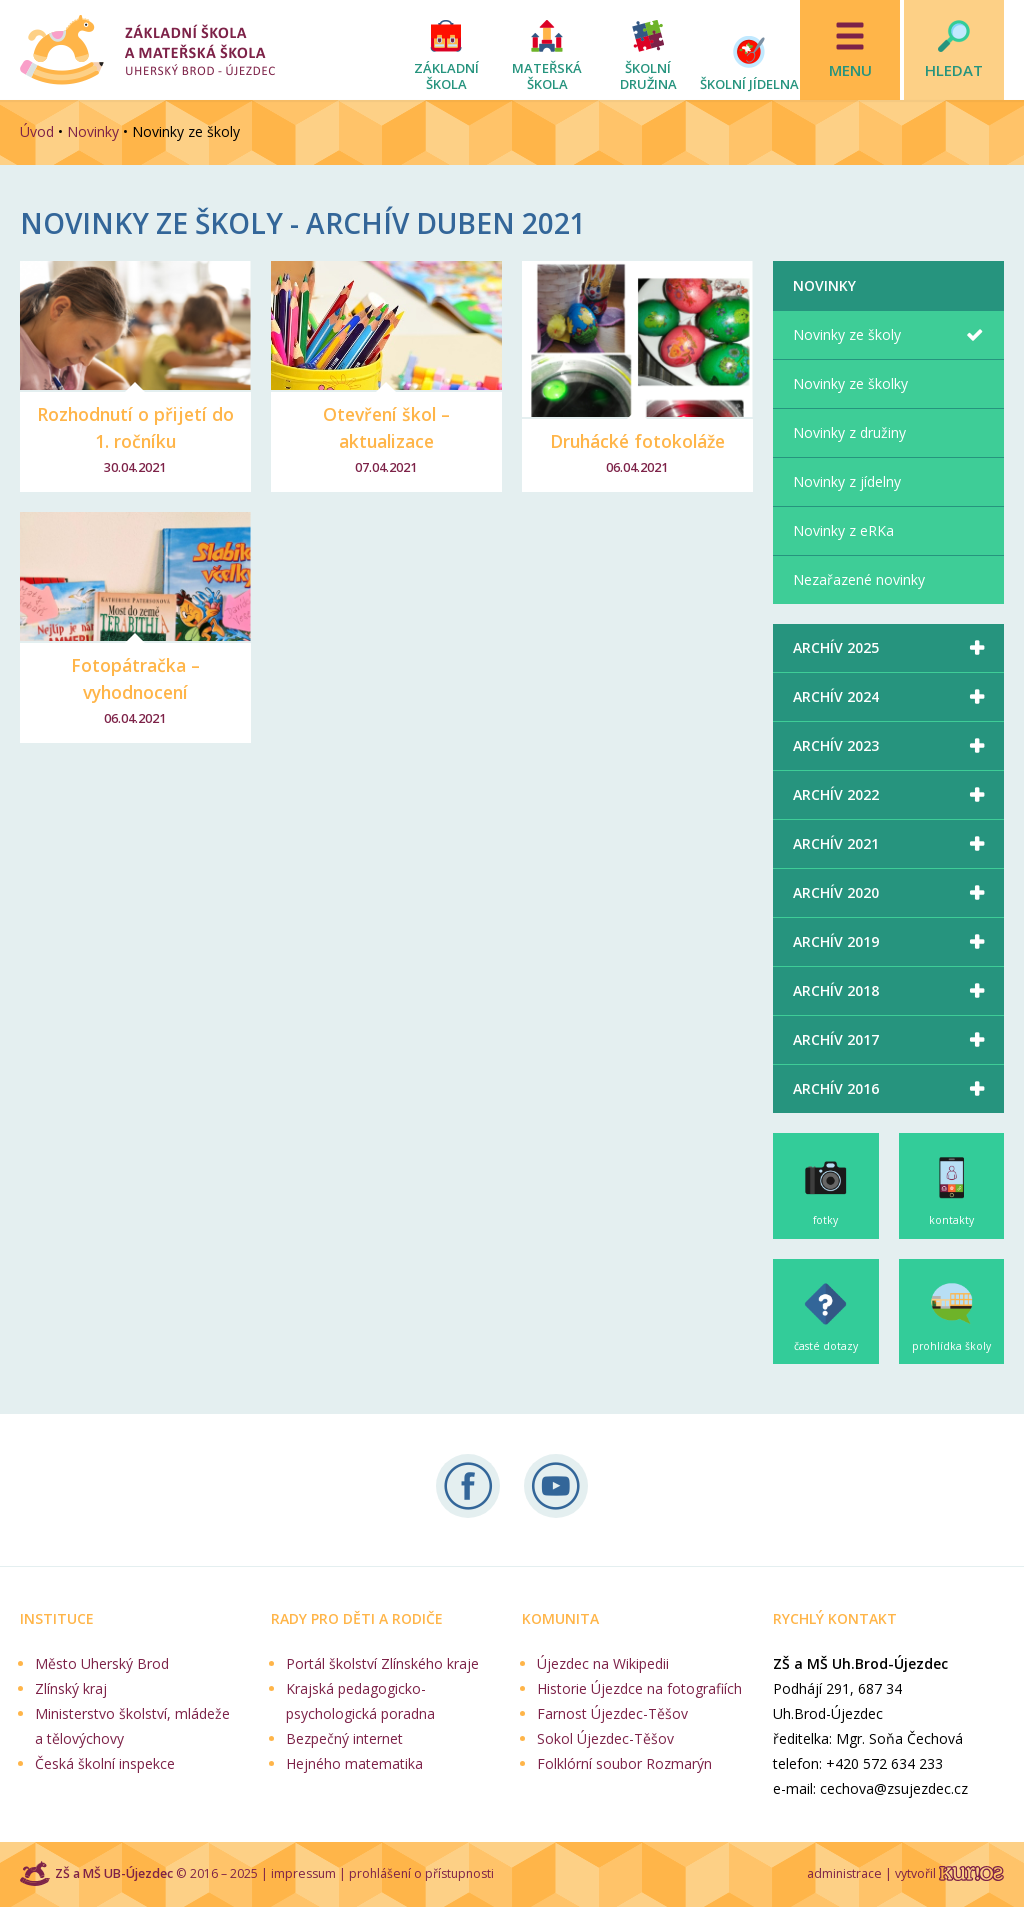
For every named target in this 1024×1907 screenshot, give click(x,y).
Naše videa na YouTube (556, 1486)
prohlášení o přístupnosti (421, 1873)
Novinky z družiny (849, 432)
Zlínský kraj (71, 1688)
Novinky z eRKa (843, 530)
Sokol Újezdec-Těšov (605, 1738)
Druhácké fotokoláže (637, 441)
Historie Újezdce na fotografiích (639, 1688)
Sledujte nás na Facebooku (468, 1486)
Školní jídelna (749, 84)
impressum (303, 1873)
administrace (844, 1873)
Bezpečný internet (344, 1738)
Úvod (37, 131)
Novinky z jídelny (847, 481)
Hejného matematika (354, 1763)
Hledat (954, 70)
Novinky (93, 131)
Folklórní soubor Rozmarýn (624, 1763)
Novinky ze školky (850, 383)
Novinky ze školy (847, 334)
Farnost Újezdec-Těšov (612, 1713)
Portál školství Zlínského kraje (382, 1663)
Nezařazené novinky (859, 579)
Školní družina (648, 76)
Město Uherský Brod (102, 1663)
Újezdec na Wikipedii (603, 1663)
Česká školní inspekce (105, 1763)
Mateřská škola (547, 76)
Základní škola (446, 76)
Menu (850, 70)
